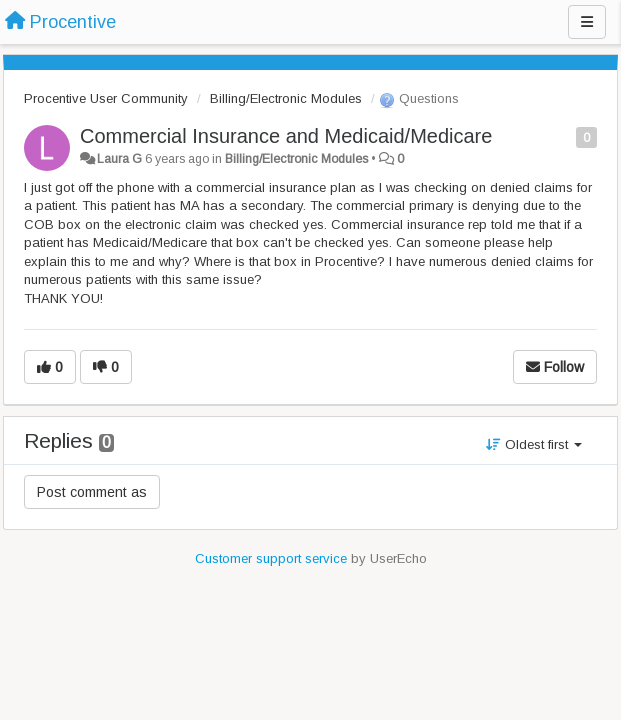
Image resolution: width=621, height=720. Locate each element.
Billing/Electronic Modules (286, 98)
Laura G (119, 159)
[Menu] (587, 22)
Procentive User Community (106, 98)
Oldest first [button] (534, 444)
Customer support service (271, 558)
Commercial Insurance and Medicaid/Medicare (286, 136)
